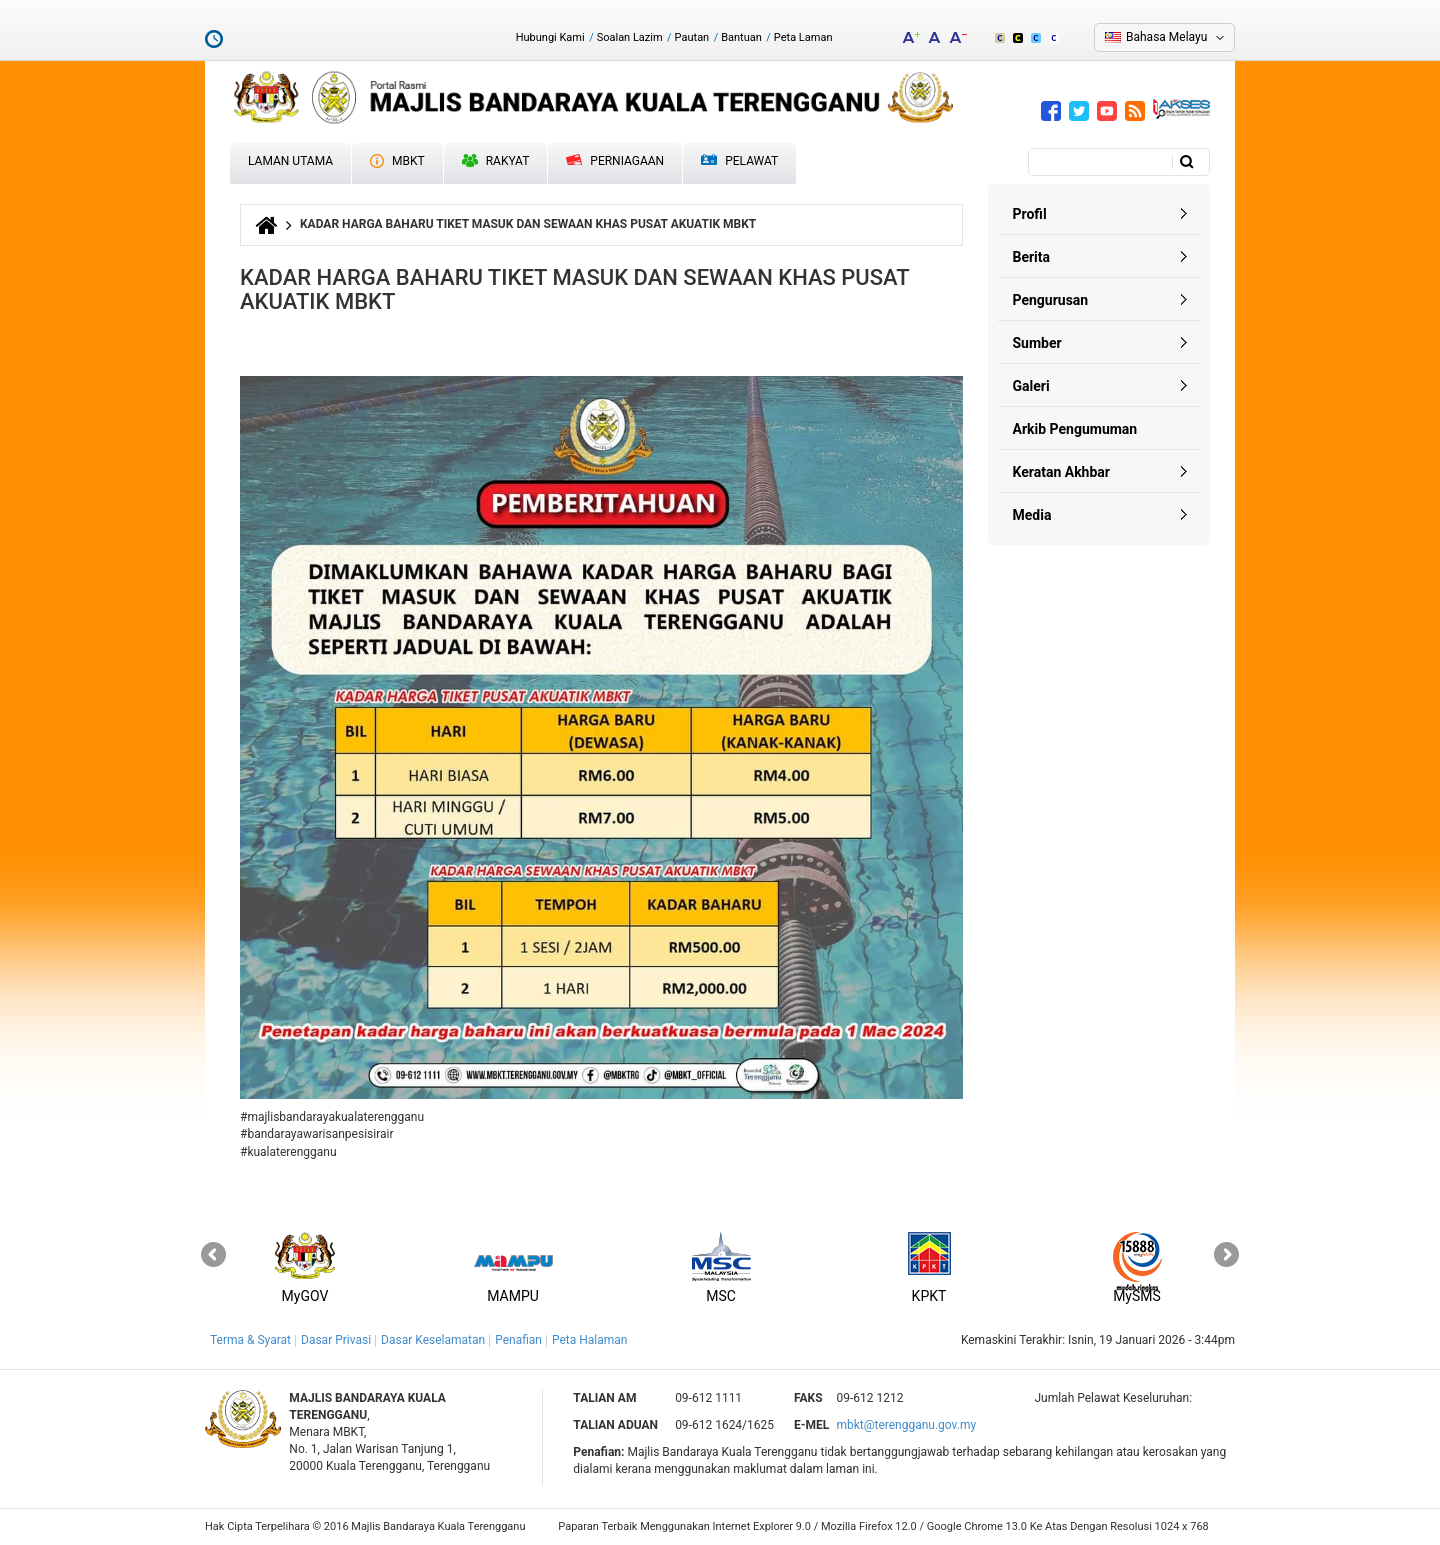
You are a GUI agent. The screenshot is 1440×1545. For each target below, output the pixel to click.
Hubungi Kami (550, 37)
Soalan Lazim (630, 37)
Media (1032, 515)
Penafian (518, 1340)
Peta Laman (803, 37)
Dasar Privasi (336, 1340)
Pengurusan (1051, 300)
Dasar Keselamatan (433, 1340)
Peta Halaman (590, 1340)
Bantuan (741, 37)
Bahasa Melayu (1166, 37)
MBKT (397, 161)
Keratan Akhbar (1061, 472)
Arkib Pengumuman (1075, 429)
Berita (1032, 257)
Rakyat (496, 161)
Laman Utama (290, 161)
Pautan (692, 37)
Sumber (1037, 343)
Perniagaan (615, 161)
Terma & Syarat (250, 1340)
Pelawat (739, 161)
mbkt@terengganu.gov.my (906, 1425)
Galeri (1031, 386)
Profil (1030, 214)
